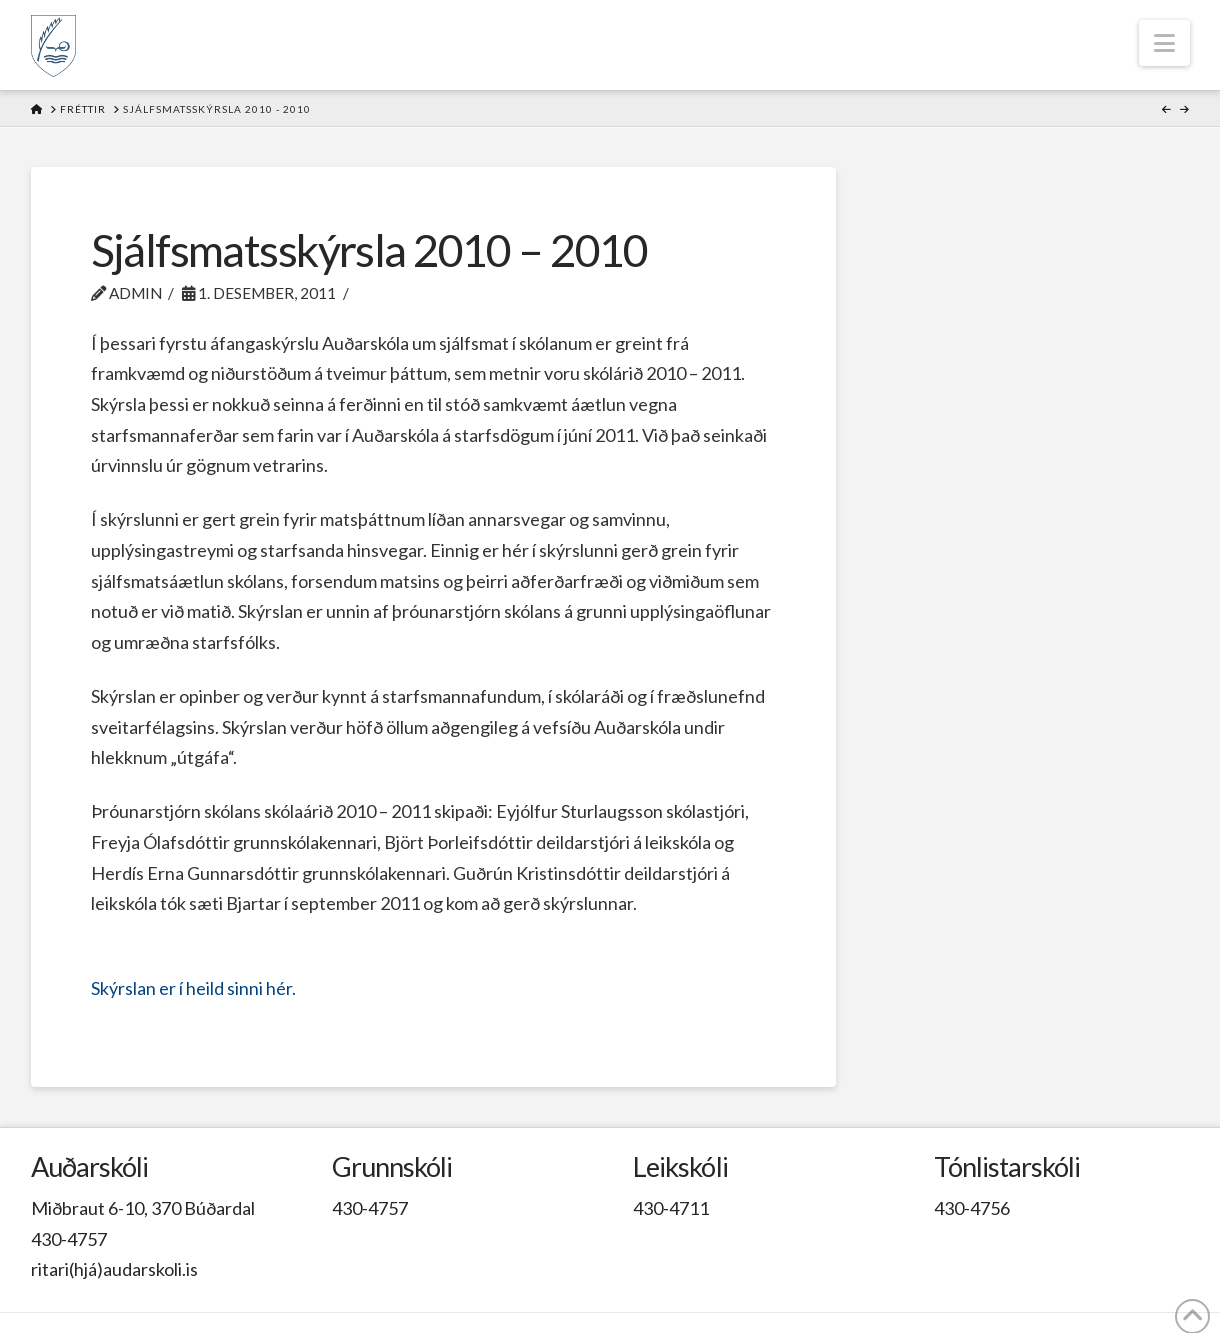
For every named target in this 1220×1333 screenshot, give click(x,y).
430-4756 (972, 1208)
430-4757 (69, 1239)
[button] (1164, 43)
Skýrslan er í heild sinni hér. (193, 988)
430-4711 (671, 1208)
